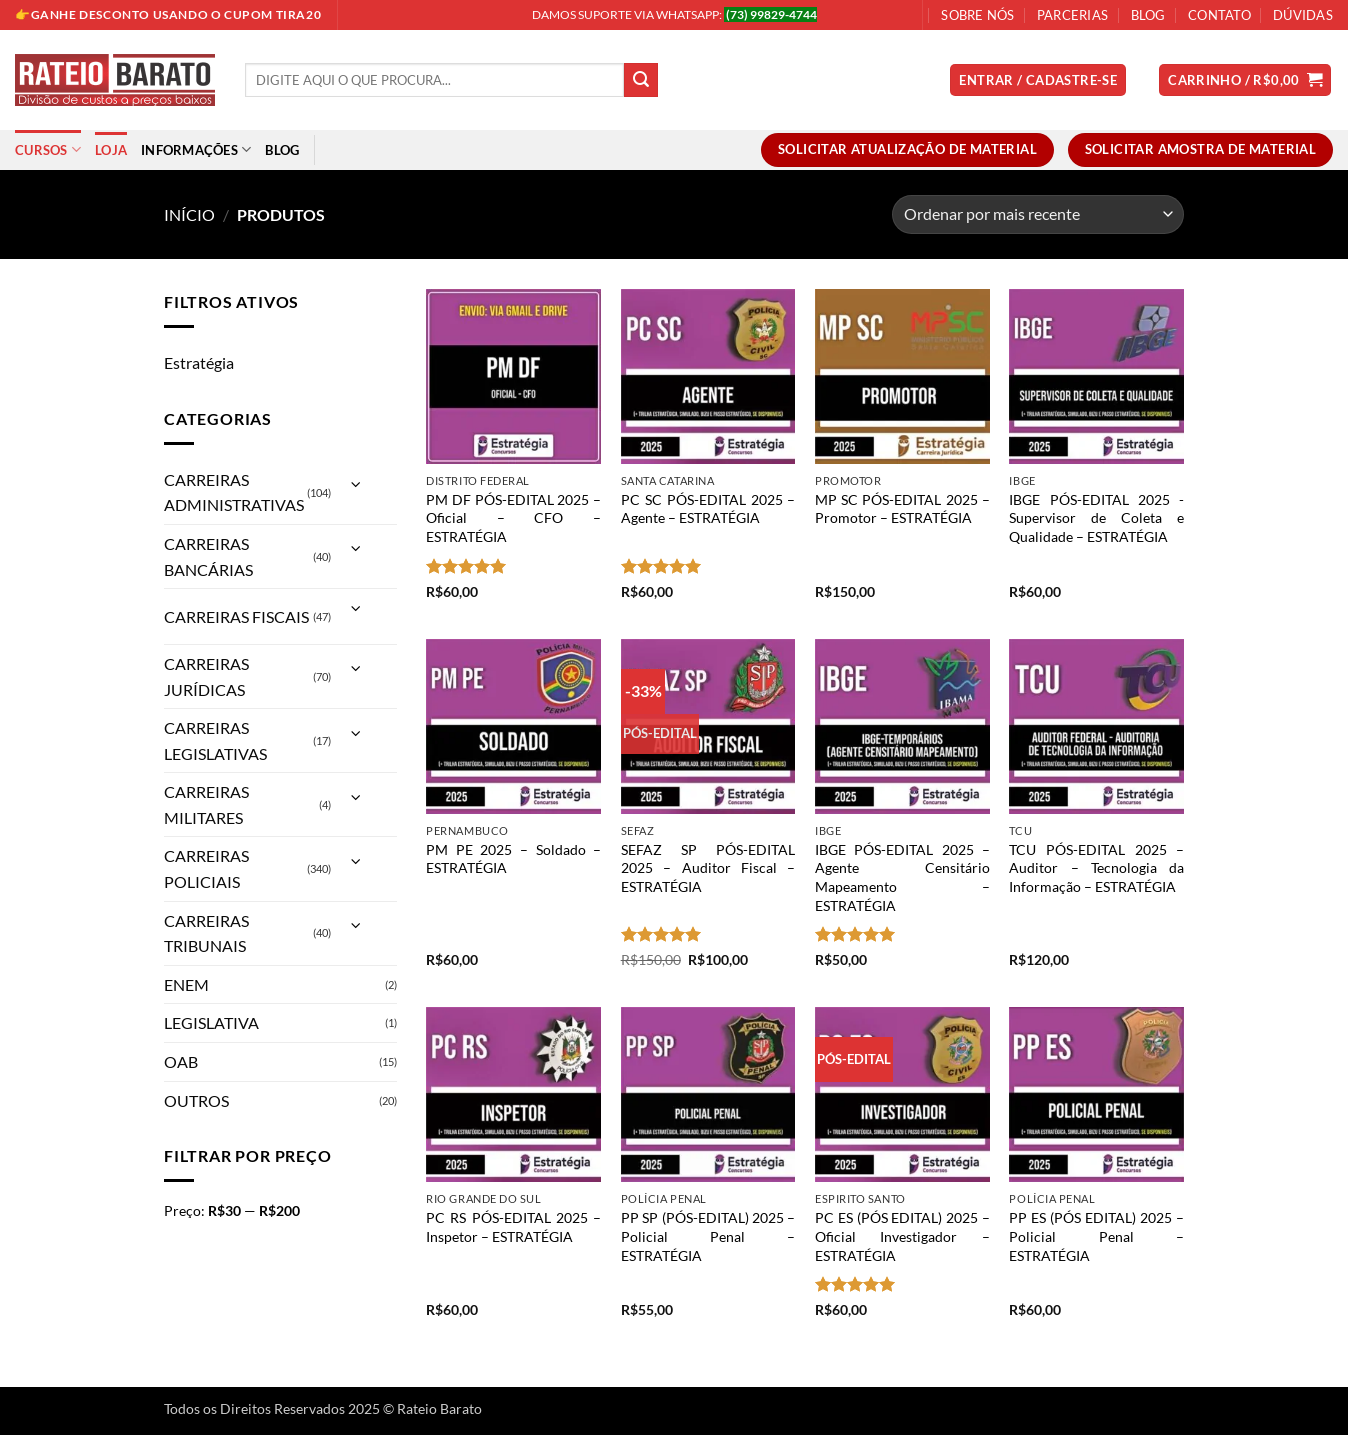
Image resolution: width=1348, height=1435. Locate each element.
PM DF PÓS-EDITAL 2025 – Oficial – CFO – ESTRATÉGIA (513, 518)
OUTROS (196, 1100)
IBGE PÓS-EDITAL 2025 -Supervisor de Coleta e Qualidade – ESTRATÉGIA (1096, 518)
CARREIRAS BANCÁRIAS (208, 556)
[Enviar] (641, 80)
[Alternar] (356, 484)
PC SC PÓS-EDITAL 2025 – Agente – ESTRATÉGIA (708, 509)
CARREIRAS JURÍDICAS (206, 676)
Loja (111, 150)
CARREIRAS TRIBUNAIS (206, 933)
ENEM (186, 984)
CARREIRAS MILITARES (206, 804)
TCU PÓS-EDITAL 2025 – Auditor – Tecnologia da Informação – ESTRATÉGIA (1096, 868)
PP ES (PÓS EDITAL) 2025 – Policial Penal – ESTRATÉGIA (1096, 1236)
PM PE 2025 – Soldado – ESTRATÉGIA (513, 859)
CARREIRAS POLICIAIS (206, 868)
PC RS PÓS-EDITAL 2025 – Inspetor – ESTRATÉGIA (513, 1227)
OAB (181, 1061)
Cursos (48, 149)
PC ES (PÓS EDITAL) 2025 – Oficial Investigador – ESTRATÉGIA (902, 1236)
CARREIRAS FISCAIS (236, 616)
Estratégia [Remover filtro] (199, 362)
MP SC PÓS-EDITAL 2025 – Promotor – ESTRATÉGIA (902, 509)
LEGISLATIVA (211, 1022)
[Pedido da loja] (1038, 214)
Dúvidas (1303, 15)
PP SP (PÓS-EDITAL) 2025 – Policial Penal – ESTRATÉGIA (708, 1236)
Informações (196, 149)
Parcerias (1072, 15)
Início (189, 214)
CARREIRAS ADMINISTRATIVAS (234, 492)
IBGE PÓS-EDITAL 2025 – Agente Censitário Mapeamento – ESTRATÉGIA (902, 877)
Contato (1219, 15)
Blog (1148, 15)
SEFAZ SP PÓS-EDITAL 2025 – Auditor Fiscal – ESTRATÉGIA (708, 868)
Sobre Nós (977, 15)
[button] (1038, 80)
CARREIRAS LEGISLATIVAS (215, 740)
